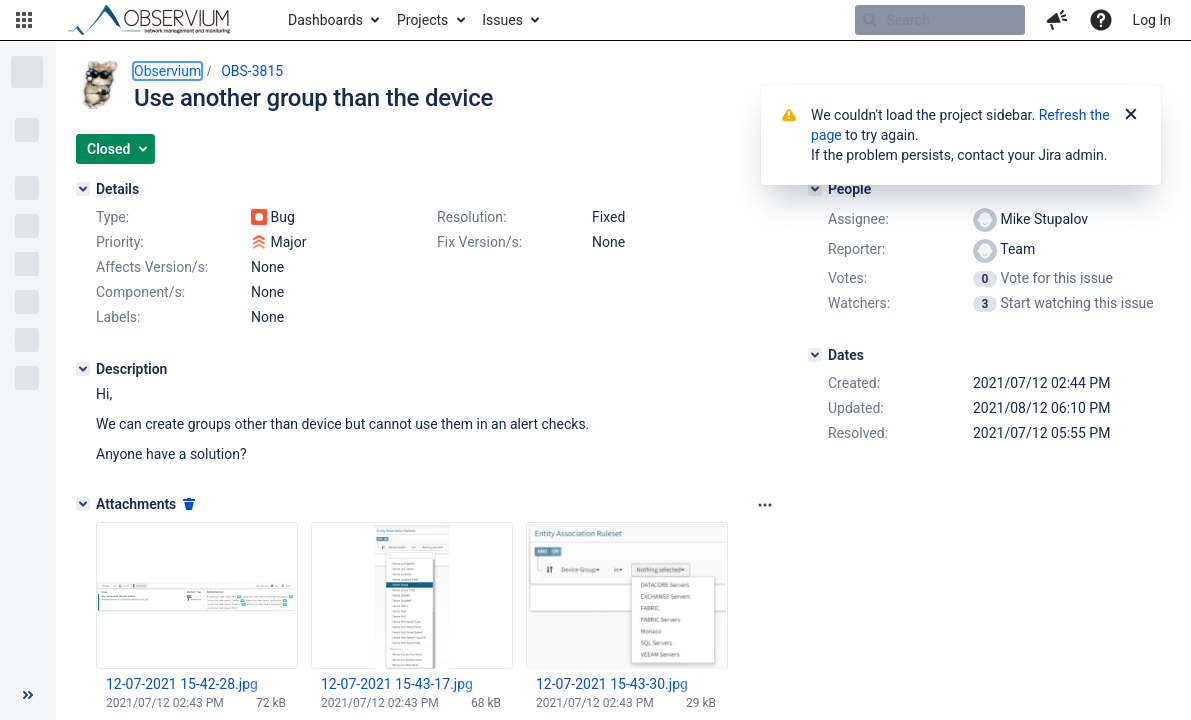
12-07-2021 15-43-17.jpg (397, 684)
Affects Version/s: (152, 267)
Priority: (120, 242)
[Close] (1131, 115)
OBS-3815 (252, 71)
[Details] (83, 189)
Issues (502, 20)
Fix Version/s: (479, 242)
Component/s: (140, 292)
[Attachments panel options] (765, 505)
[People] (815, 189)
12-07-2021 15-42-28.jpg (182, 684)
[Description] (83, 369)
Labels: (118, 317)
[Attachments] (83, 504)
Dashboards (325, 20)
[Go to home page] (158, 20)
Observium (167, 71)
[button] (24, 20)
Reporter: (856, 249)
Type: (112, 217)
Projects (422, 20)
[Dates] (815, 355)
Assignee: (858, 219)
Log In (1152, 20)
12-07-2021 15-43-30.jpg (612, 684)
